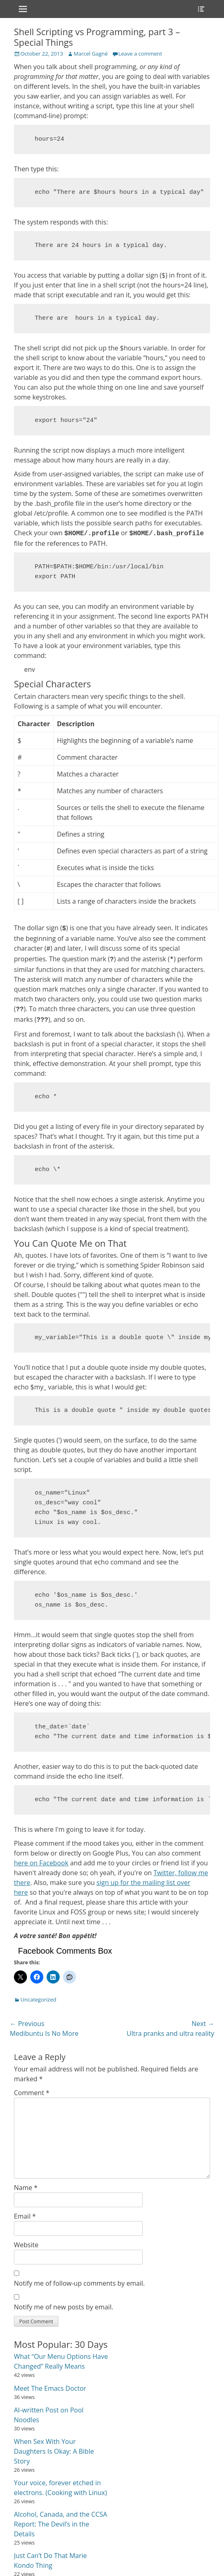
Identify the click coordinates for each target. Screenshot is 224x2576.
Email (25, 2216)
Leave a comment (140, 53)
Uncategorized (38, 1999)
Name (26, 2187)
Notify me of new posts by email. (63, 2306)
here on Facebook (41, 1862)
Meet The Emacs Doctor (50, 2388)
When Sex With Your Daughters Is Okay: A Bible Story (54, 2451)
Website (26, 2244)
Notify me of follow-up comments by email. (79, 2283)
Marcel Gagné (91, 53)
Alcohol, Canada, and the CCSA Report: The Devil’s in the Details (60, 2524)
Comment (31, 2092)
